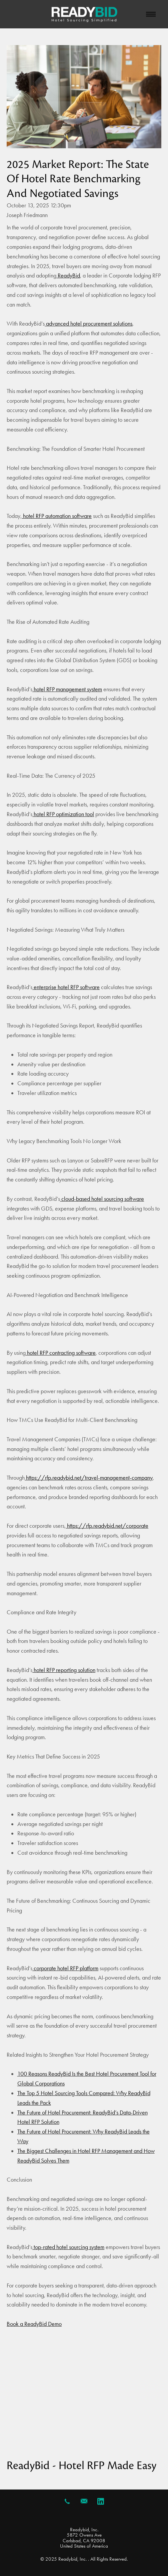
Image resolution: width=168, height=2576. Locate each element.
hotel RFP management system (67, 689)
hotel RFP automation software (57, 516)
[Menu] (151, 14)
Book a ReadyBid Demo (34, 2324)
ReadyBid (68, 275)
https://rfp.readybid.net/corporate (107, 1525)
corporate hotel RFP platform (65, 1968)
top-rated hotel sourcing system (68, 2247)
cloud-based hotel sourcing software (102, 1199)
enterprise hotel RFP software (66, 987)
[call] (67, 2501)
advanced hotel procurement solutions (88, 323)
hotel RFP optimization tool (63, 814)
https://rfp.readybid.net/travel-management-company (89, 1477)
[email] (84, 2501)
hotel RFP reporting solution (63, 1670)
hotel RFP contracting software (61, 1352)
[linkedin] (101, 2501)
